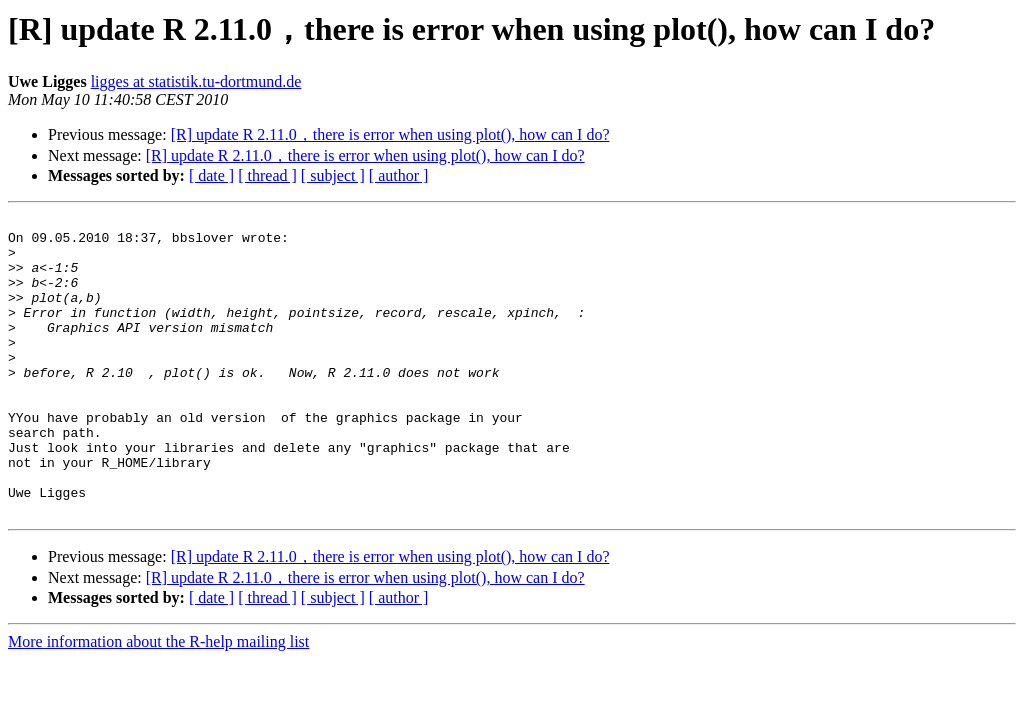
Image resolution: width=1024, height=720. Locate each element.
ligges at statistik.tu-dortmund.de (196, 81)
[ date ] (211, 175)
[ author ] (399, 175)
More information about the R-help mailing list (158, 701)
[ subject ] (333, 175)
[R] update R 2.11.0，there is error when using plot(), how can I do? (390, 134)
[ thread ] (267, 175)
